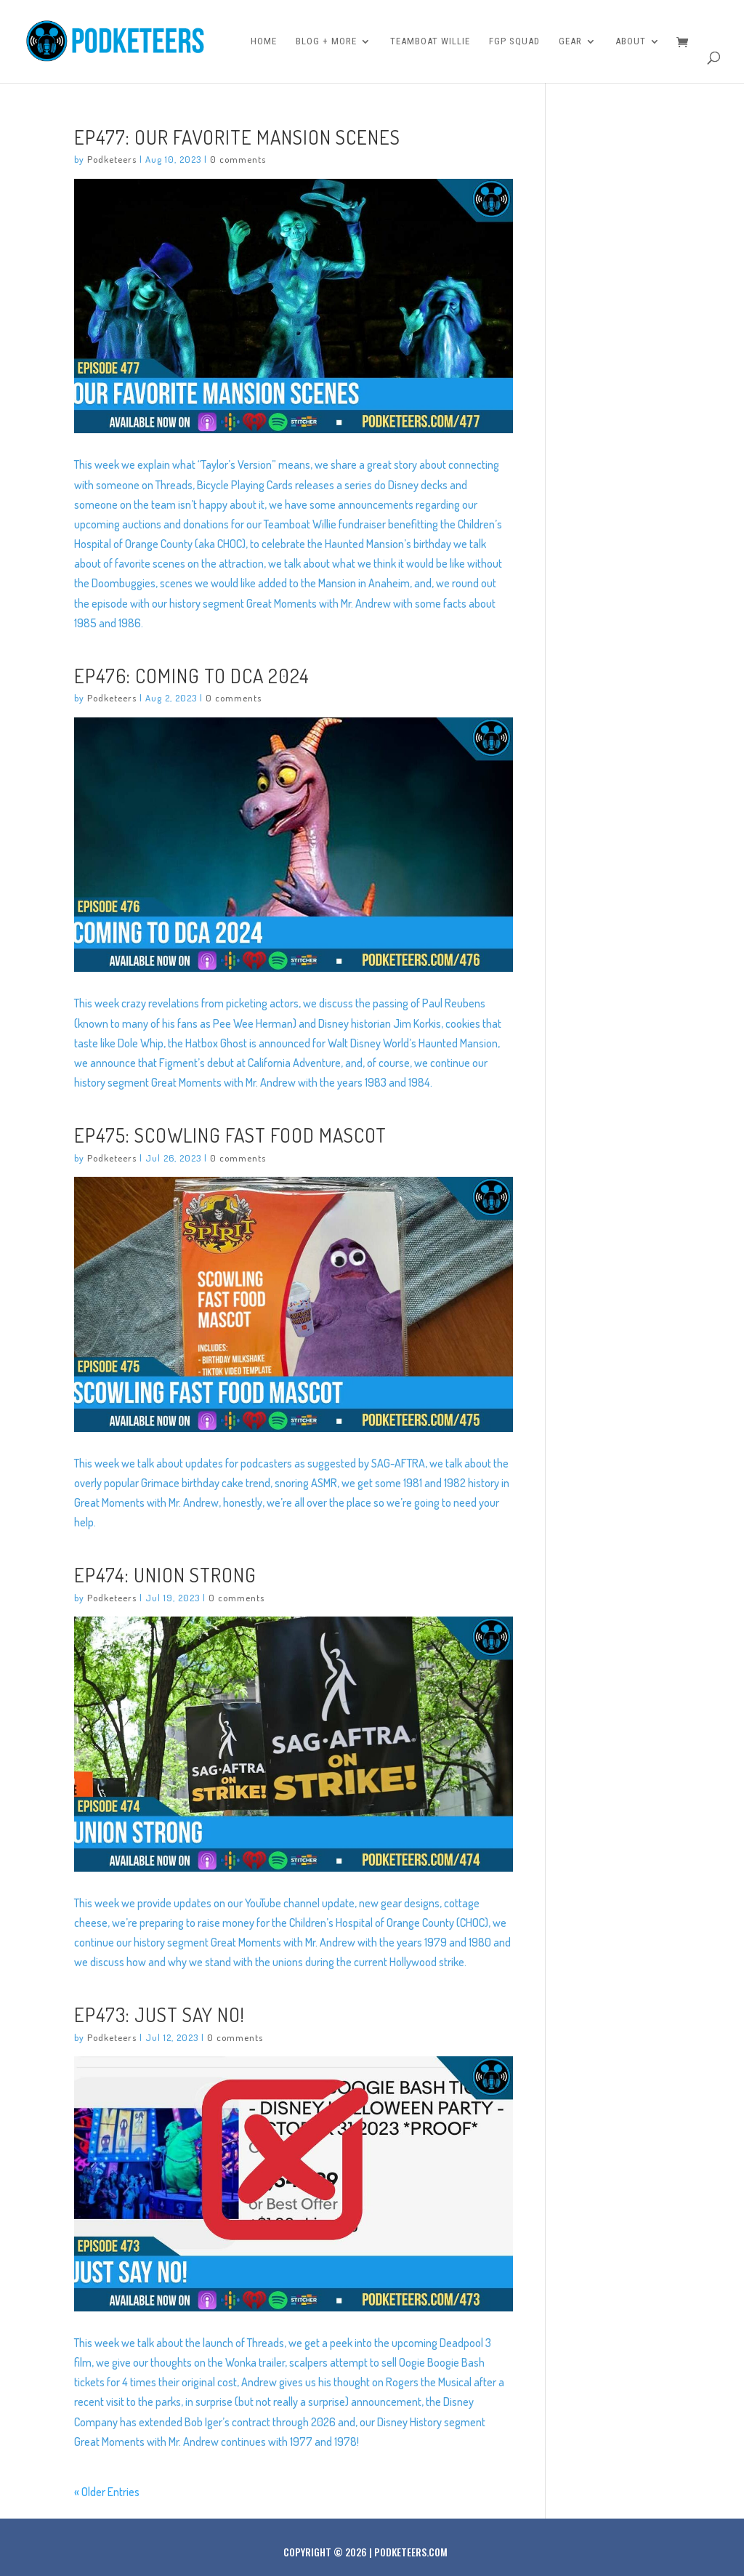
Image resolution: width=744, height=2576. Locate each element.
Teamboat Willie (430, 41)
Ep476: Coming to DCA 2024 (192, 675)
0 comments (238, 159)
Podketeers (112, 159)
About (630, 41)
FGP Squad (514, 41)
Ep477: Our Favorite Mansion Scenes (237, 136)
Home (264, 41)
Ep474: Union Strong (165, 1574)
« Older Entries (107, 2491)
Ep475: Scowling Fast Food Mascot (230, 1134)
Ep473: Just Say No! (159, 2014)
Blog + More (326, 41)
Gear (570, 41)
